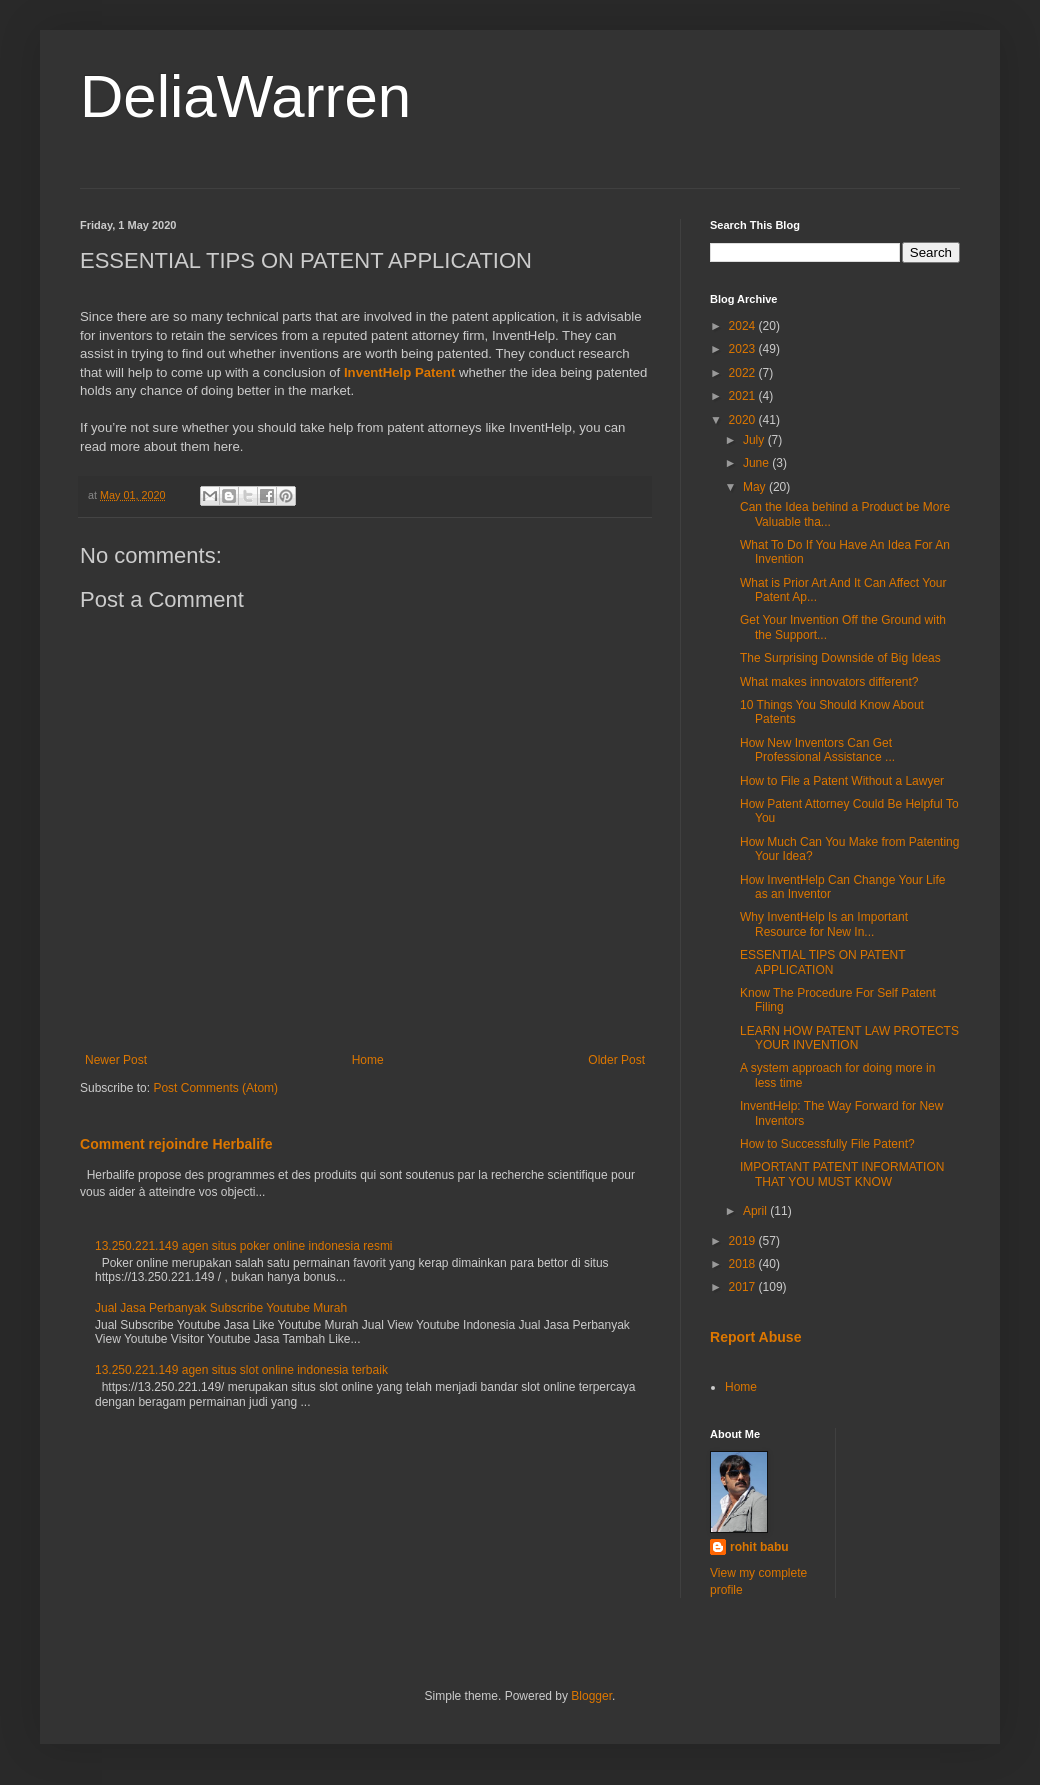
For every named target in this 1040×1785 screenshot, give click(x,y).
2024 (744, 326)
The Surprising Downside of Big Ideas (840, 658)
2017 (744, 1287)
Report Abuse (755, 1337)
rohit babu (759, 1547)
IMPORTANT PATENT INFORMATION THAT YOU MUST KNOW (842, 1174)
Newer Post (116, 1060)
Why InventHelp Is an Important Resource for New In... (824, 924)
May (756, 487)
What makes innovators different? (829, 682)
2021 (744, 396)
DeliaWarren (245, 96)
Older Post (616, 1060)
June (757, 463)
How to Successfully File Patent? (827, 1144)
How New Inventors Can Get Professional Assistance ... (817, 750)
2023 (744, 349)
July (755, 440)
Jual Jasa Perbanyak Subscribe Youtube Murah (221, 1308)
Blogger (591, 1696)
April (756, 1211)
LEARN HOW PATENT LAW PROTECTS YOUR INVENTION (849, 1038)
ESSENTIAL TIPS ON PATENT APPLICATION (822, 962)
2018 (744, 1264)
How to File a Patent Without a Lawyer (842, 781)
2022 (744, 373)
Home (368, 1060)
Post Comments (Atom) (215, 1088)
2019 (744, 1241)
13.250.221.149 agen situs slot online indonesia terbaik (241, 1370)
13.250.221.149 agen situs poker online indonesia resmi (244, 1246)
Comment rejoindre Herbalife (176, 1144)
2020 (744, 420)
